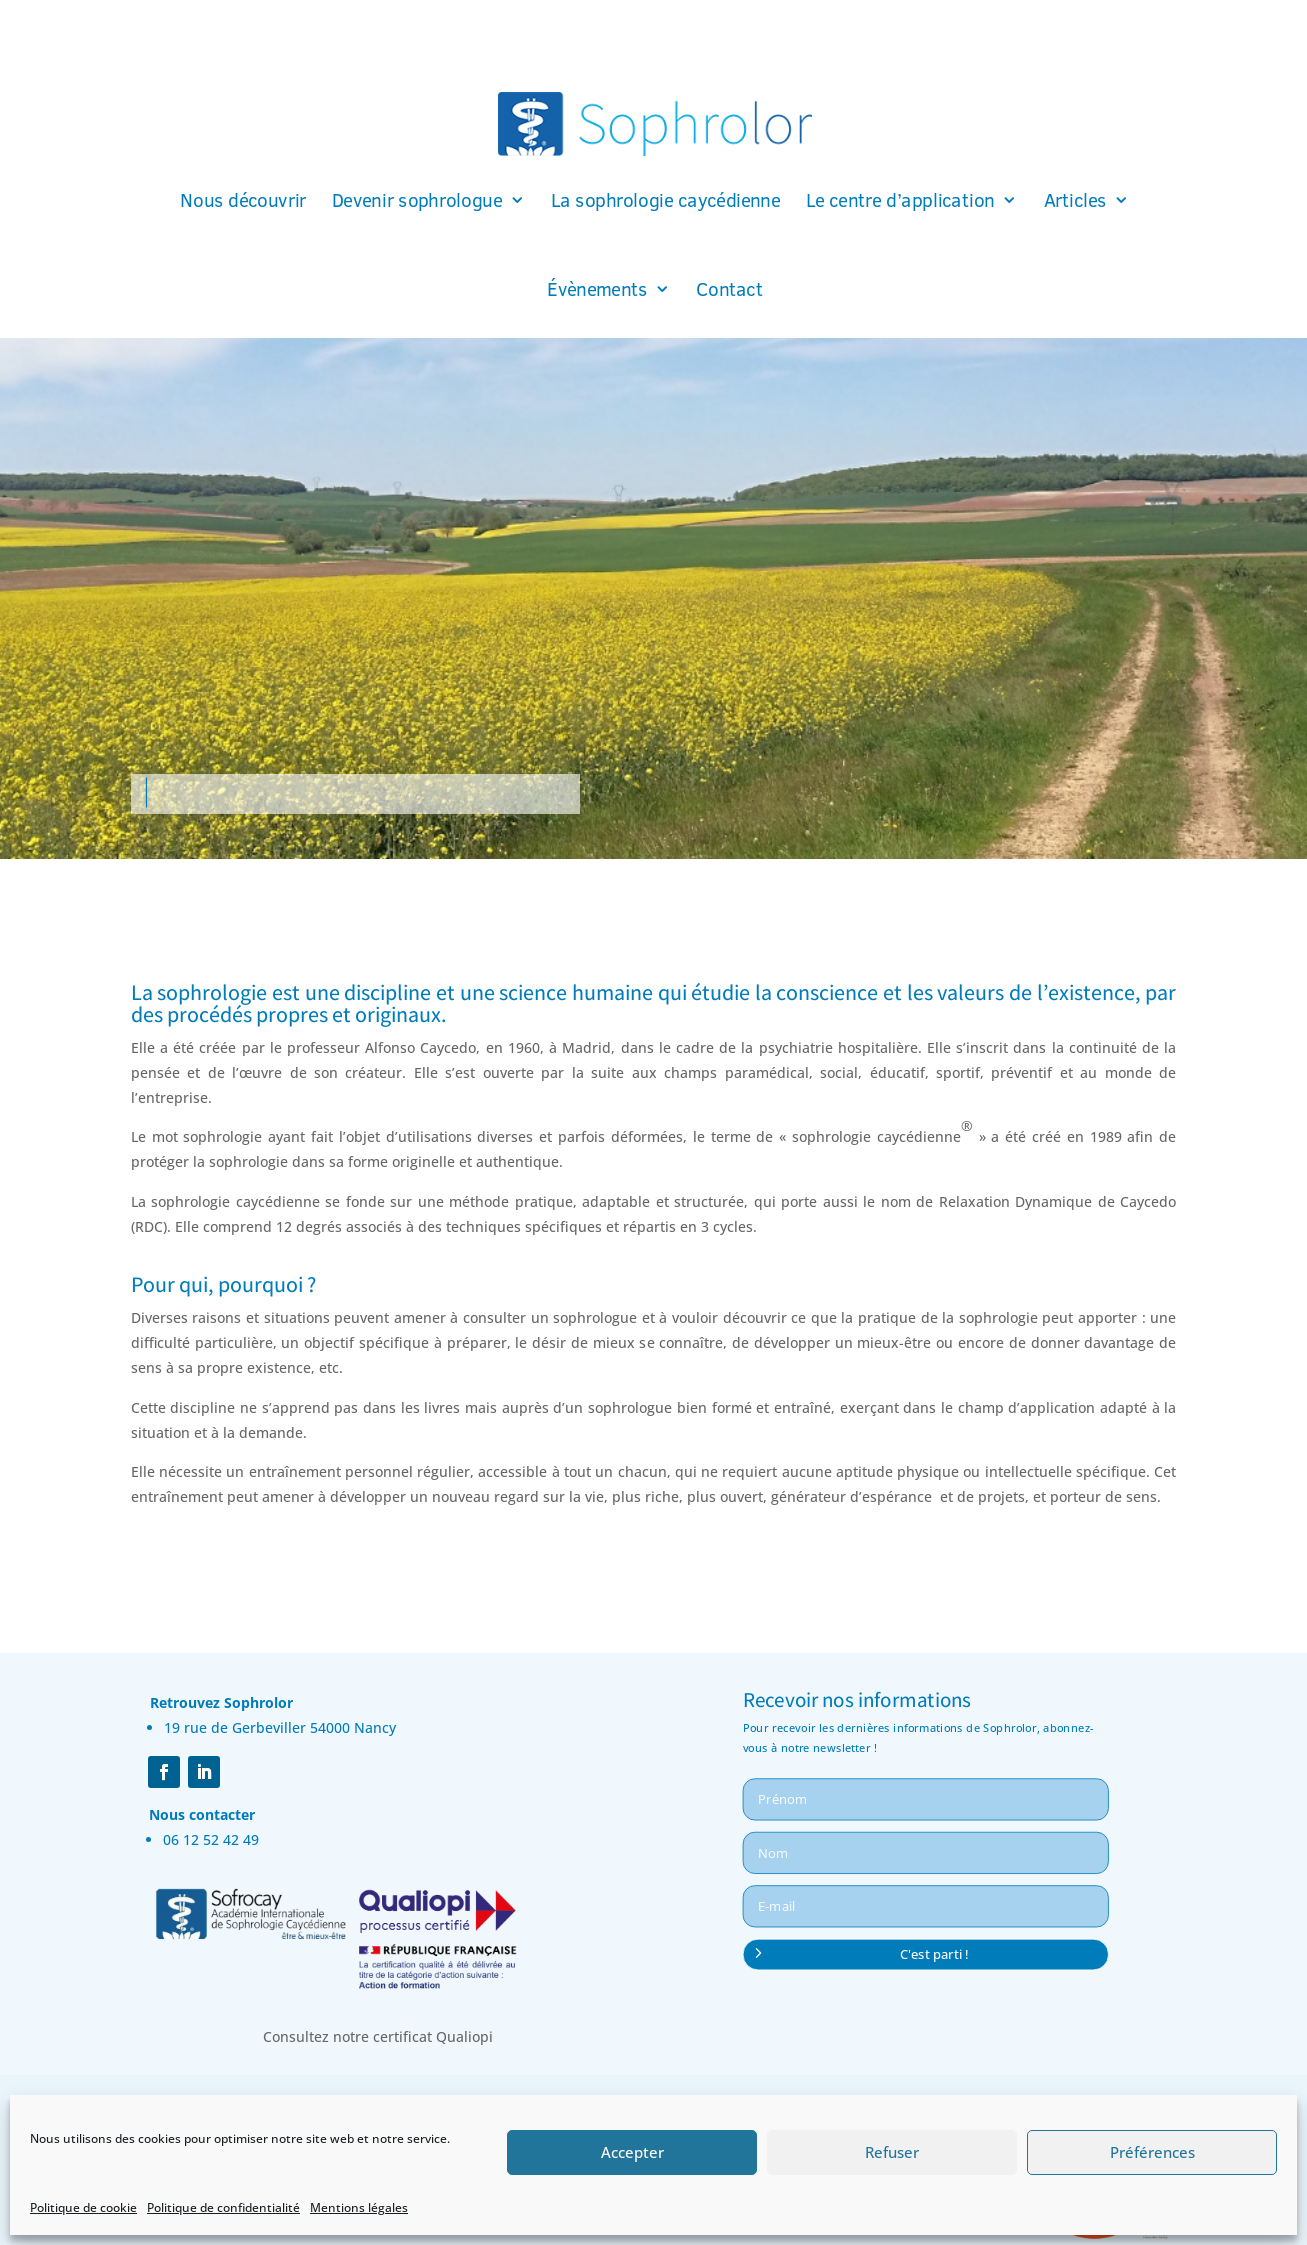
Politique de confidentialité (223, 2207)
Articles (1074, 201)
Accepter (632, 2152)
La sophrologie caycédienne (664, 201)
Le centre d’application (899, 201)
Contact (729, 290)
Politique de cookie (83, 2207)
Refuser (892, 2152)
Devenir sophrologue (416, 201)
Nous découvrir (243, 201)
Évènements (597, 290)
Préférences (1152, 2152)
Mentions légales (359, 2207)
